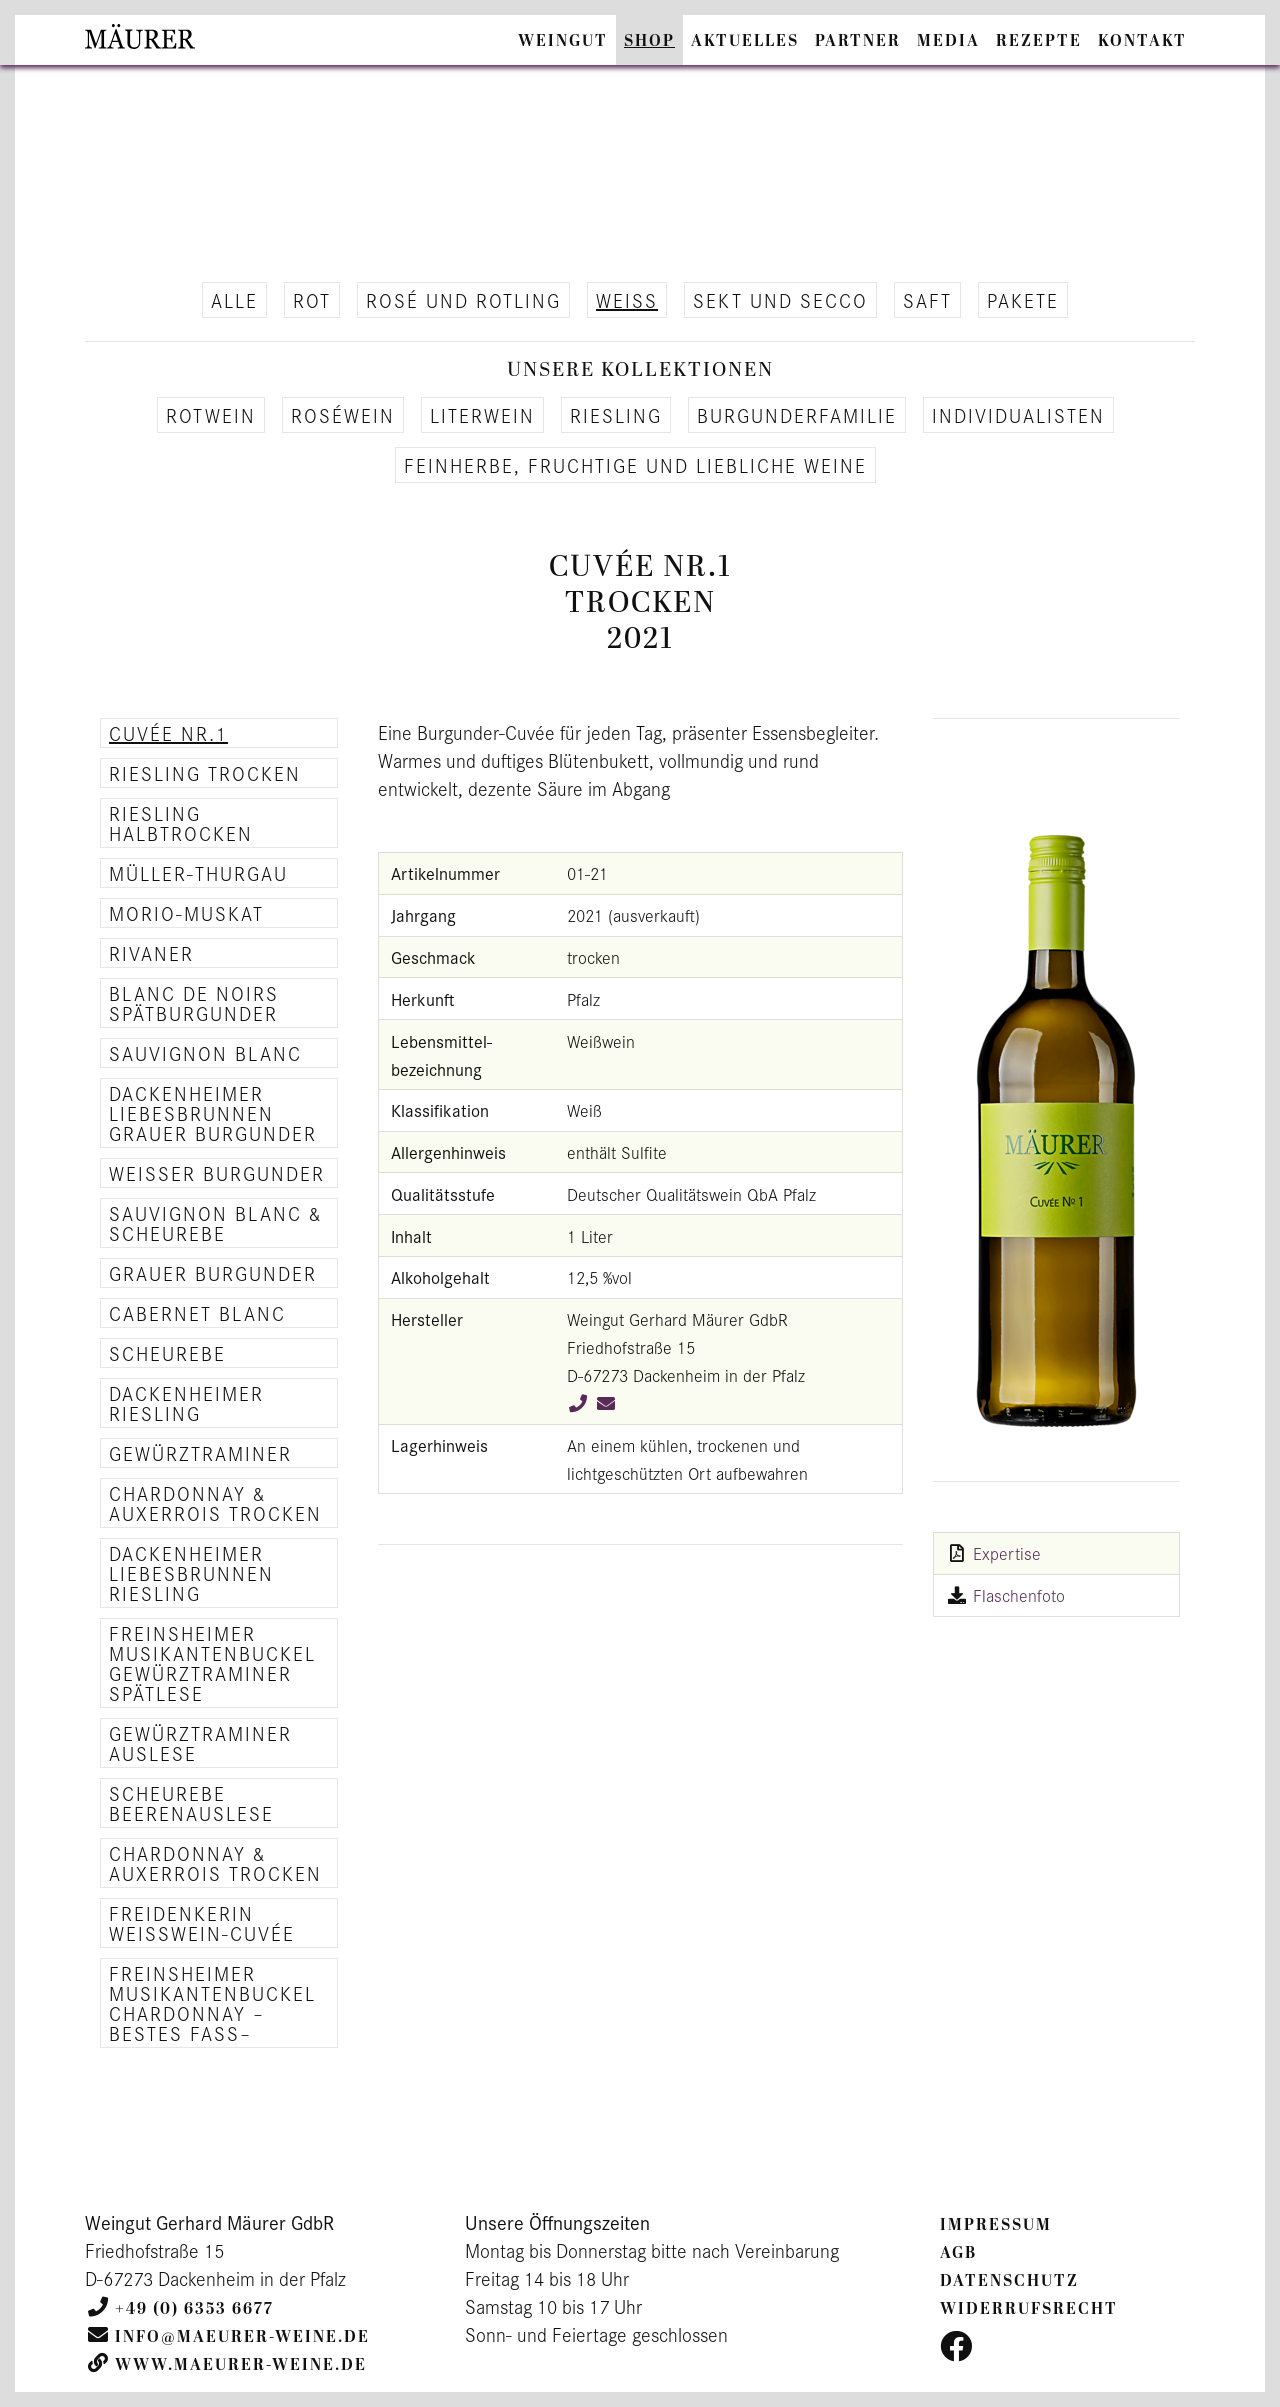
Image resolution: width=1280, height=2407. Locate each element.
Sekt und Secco (780, 300)
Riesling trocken (205, 773)
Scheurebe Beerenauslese (191, 1803)
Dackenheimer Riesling (186, 1403)
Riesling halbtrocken (181, 823)
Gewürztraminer (200, 1453)
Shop (649, 41)
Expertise (1007, 1553)
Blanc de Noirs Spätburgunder (194, 1003)
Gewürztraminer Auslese (200, 1743)
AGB (958, 2253)
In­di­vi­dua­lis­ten (1018, 415)
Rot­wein (211, 415)
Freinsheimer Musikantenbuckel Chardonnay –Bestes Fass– (212, 2003)
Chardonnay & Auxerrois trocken (215, 1503)
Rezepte (1039, 41)
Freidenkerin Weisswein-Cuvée (202, 1923)
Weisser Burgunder (217, 1173)
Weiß (627, 300)
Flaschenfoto (1019, 1595)
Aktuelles (745, 41)
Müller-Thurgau (198, 873)
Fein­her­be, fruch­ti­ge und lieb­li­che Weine (635, 465)
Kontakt (1142, 41)
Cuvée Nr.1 (168, 733)
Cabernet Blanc (197, 1313)
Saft (927, 300)
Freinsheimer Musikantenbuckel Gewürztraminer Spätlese (212, 1663)
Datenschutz (1009, 2281)
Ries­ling (616, 415)
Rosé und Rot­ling (463, 300)
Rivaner (151, 953)
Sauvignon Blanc (205, 1053)
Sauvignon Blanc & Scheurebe (216, 1223)
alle (234, 300)
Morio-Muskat (186, 913)
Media (948, 41)
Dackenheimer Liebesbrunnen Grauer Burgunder (213, 1113)
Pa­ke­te (1023, 300)
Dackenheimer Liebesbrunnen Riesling (191, 1573)
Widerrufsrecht (1029, 2309)
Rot (312, 300)
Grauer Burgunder (213, 1273)
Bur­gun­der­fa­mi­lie (797, 415)
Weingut (563, 41)
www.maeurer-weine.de (241, 2365)
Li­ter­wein (482, 415)
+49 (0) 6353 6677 (194, 2309)
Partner (858, 41)
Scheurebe (167, 1353)
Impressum (996, 2225)
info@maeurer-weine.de (242, 2337)
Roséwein (343, 415)
